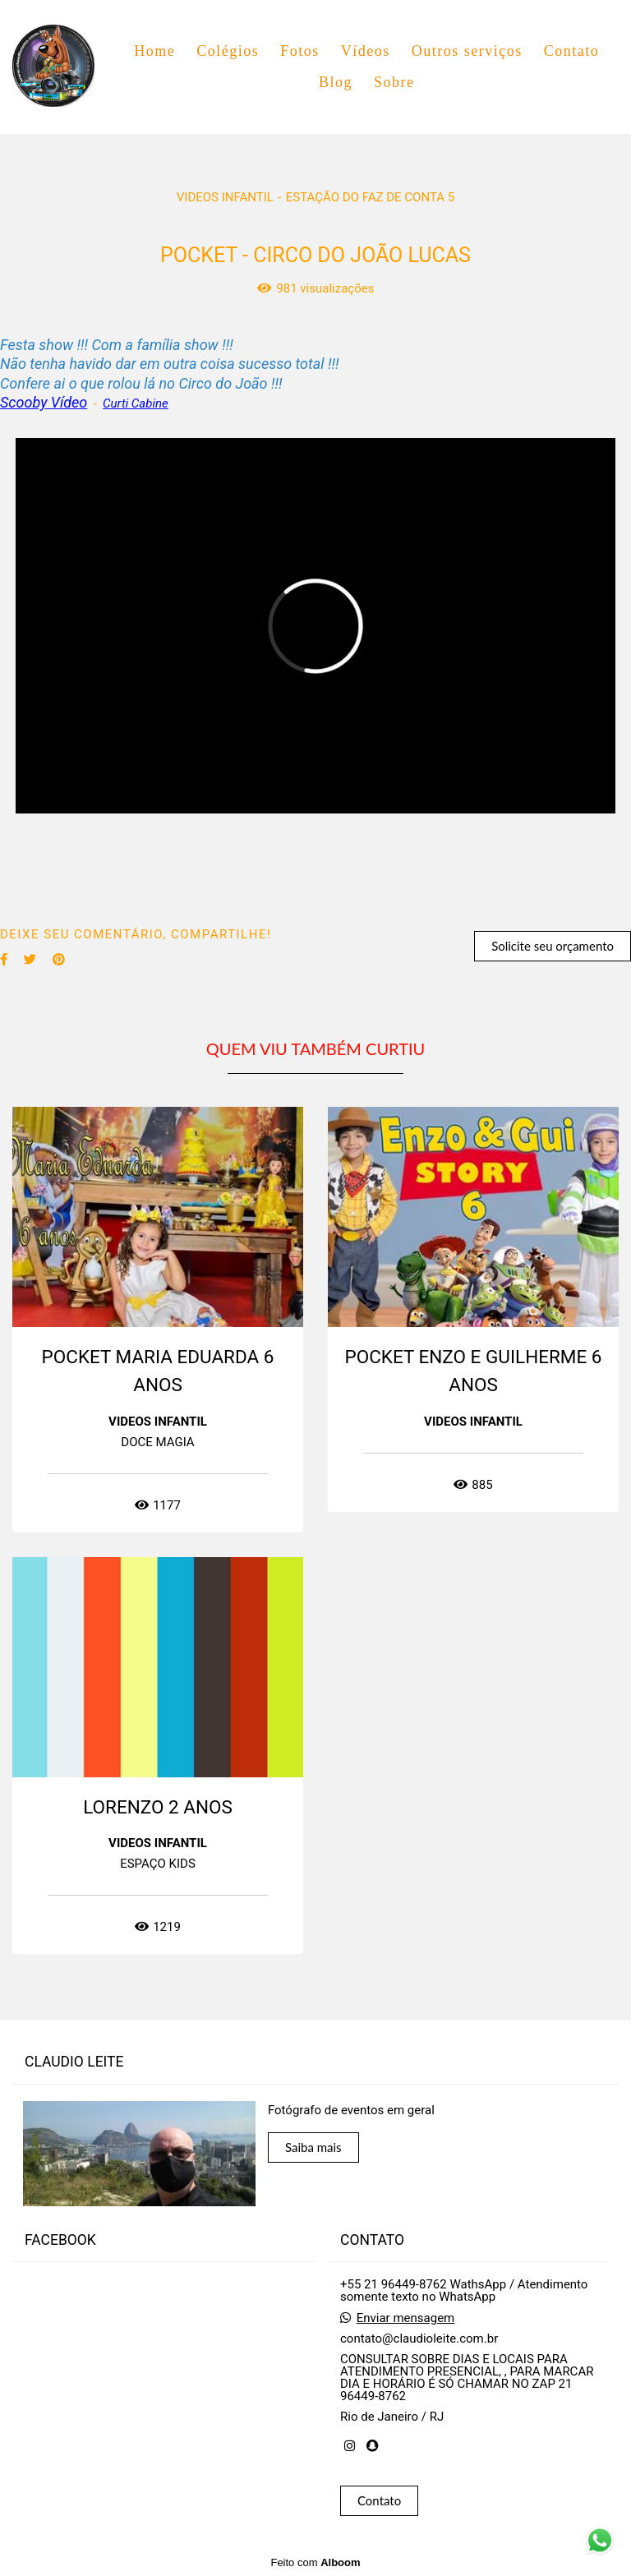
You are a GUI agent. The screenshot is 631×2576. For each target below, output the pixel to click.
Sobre (394, 82)
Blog (335, 82)
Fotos (300, 51)
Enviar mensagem (406, 2318)
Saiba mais (313, 2147)
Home (154, 51)
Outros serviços (467, 51)
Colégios (227, 51)
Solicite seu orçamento (552, 945)
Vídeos (365, 51)
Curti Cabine (135, 404)
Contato (572, 51)
